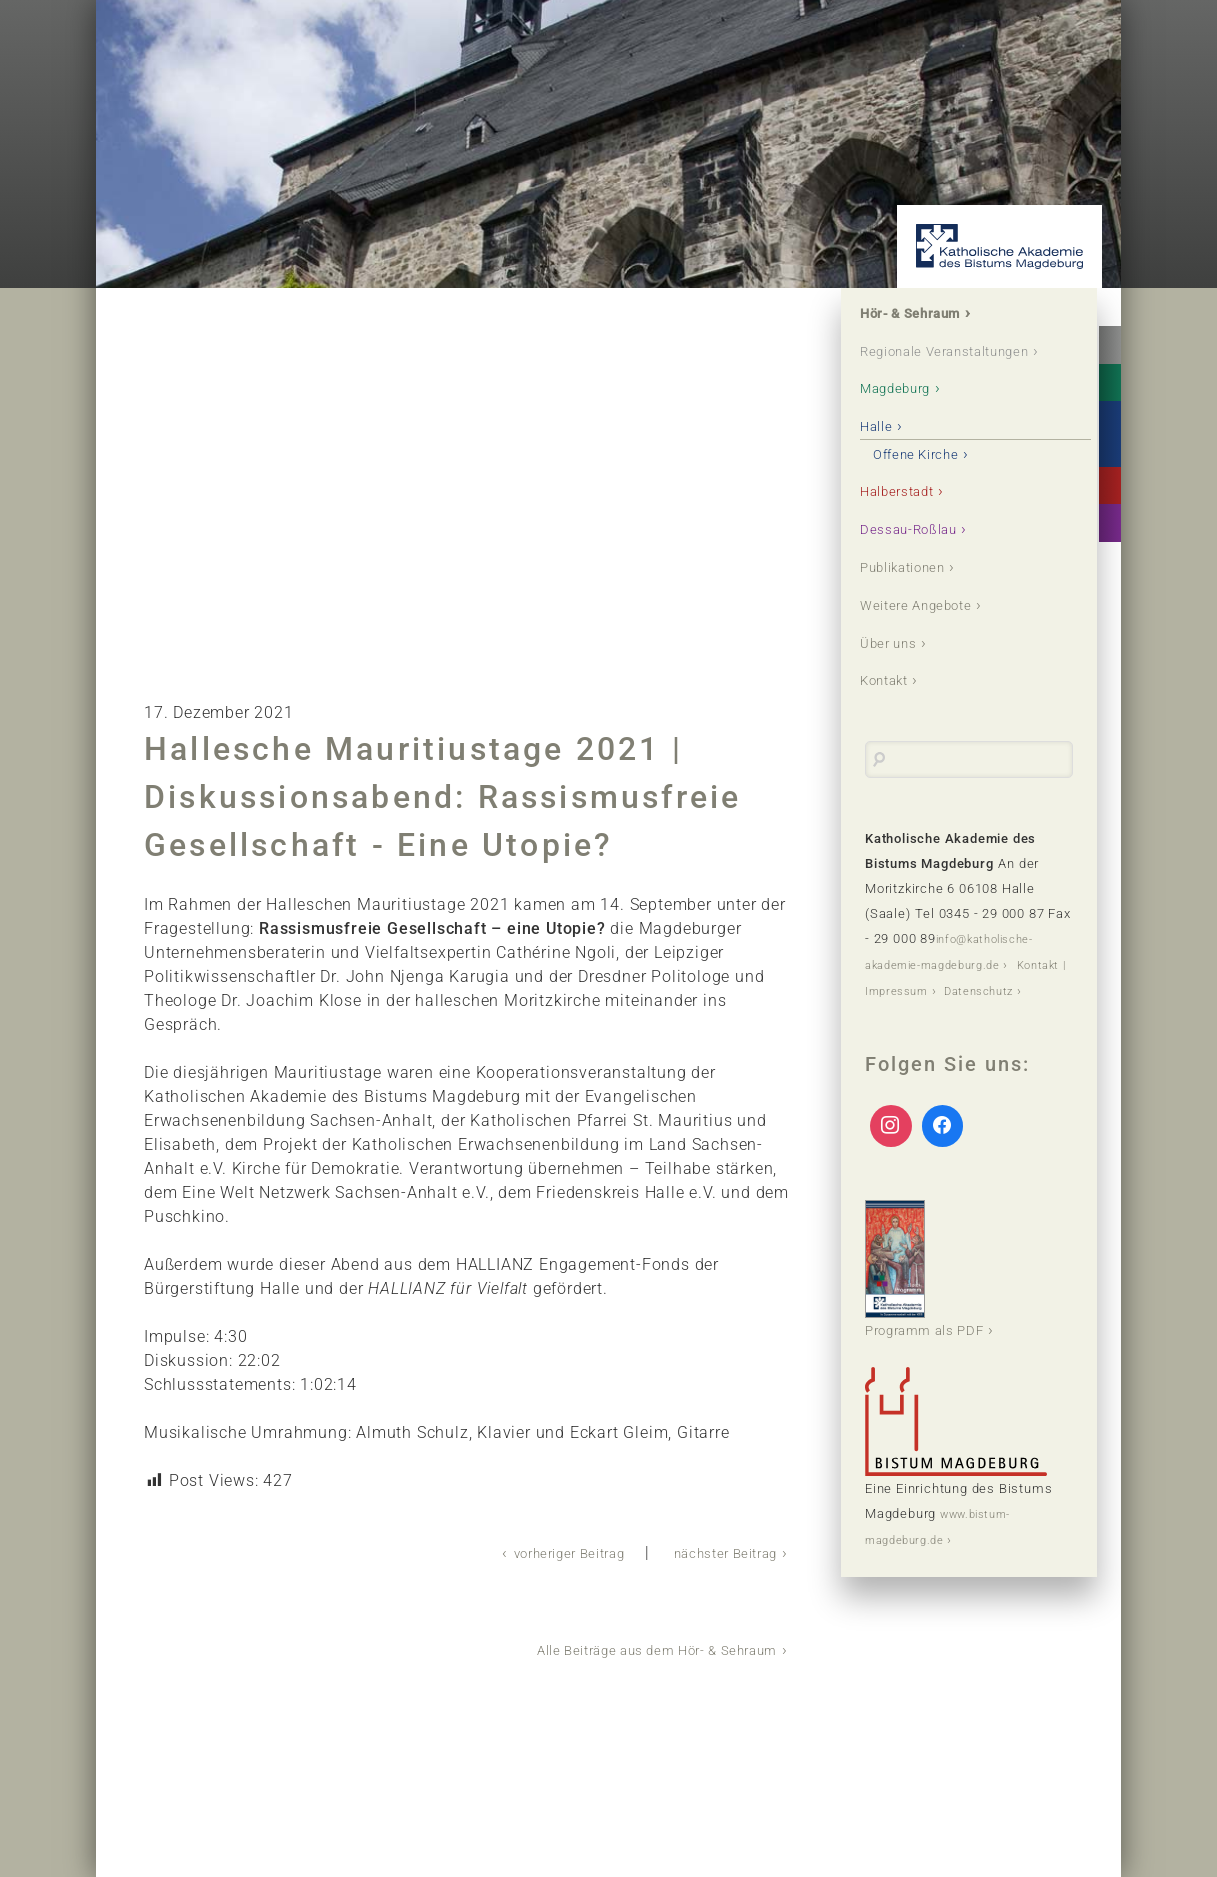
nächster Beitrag (713, 1552)
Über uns (899, 686)
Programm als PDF (938, 1337)
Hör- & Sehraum (928, 315)
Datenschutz (905, 1059)
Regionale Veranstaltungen (929, 367)
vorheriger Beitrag (530, 1552)
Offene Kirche (933, 486)
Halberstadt (910, 526)
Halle (885, 459)
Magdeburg (909, 419)
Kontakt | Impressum (931, 1034)
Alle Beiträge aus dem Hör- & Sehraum (628, 1648)
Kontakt (895, 726)
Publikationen (918, 606)
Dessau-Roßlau (923, 566)
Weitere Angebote (933, 646)
